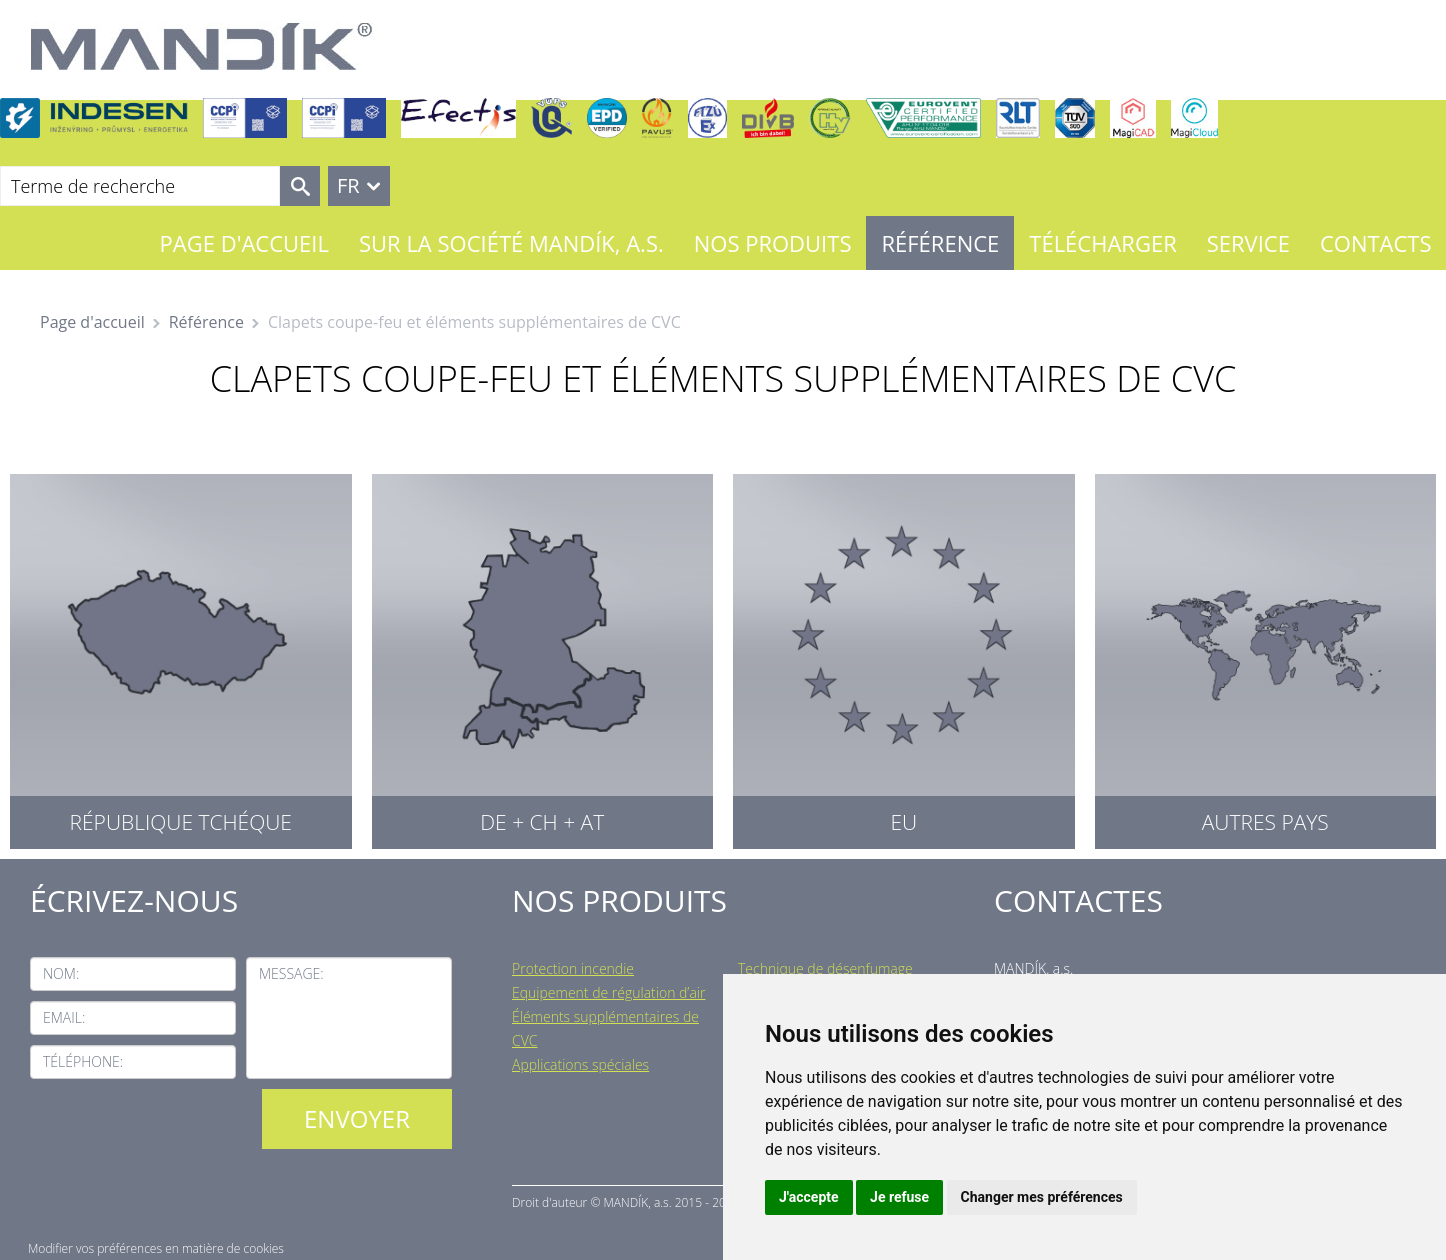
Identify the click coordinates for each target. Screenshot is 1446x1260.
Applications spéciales (580, 1064)
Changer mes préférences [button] (1042, 1197)
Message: (291, 973)
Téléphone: (83, 1061)
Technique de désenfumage (825, 968)
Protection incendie (573, 968)
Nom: (61, 973)
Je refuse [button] (899, 1197)
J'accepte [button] (809, 1197)
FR (348, 185)
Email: (64, 1017)
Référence (940, 243)
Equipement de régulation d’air (608, 992)
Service (1248, 243)
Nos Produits (773, 243)
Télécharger (1102, 243)
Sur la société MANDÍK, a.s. (511, 243)
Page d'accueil (244, 243)
